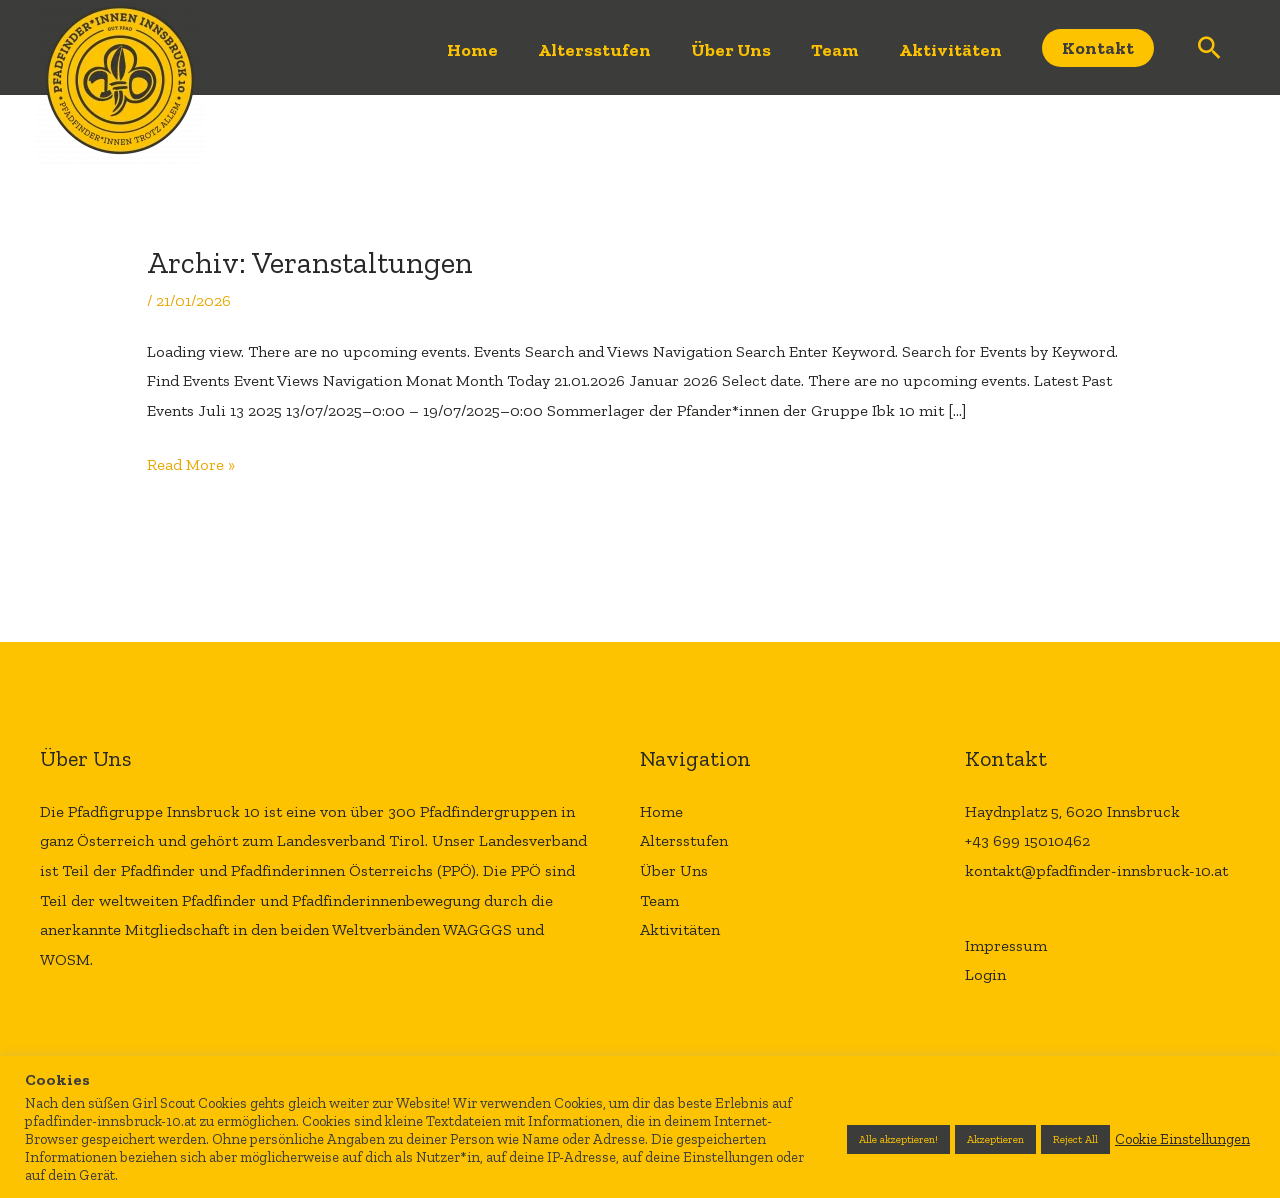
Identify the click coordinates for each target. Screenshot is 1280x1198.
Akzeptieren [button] (995, 1139)
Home (472, 50)
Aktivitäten (950, 50)
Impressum (1006, 945)
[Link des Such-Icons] (1209, 47)
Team (835, 50)
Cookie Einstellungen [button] (1182, 1139)
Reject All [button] (1075, 1139)
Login (985, 974)
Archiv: (310, 263)
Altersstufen (594, 50)
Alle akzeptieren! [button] (898, 1139)
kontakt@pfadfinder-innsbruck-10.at (1096, 870)
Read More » (191, 462)
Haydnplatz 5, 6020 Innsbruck (1072, 811)
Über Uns (731, 50)
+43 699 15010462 (1027, 840)
